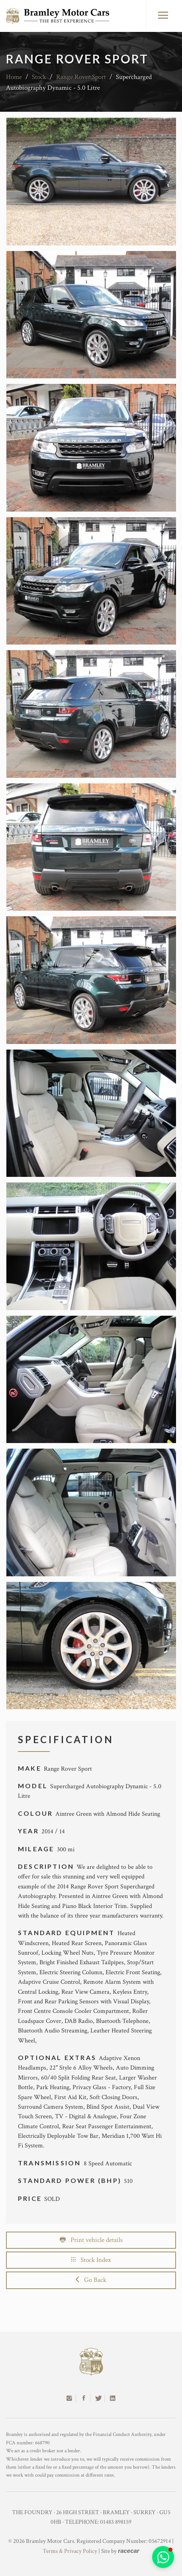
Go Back (91, 2279)
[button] (163, 2557)
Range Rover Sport (81, 77)
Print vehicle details (91, 2240)
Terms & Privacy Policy (70, 2551)
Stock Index (91, 2260)
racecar (128, 2550)
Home (14, 77)
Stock (39, 77)
